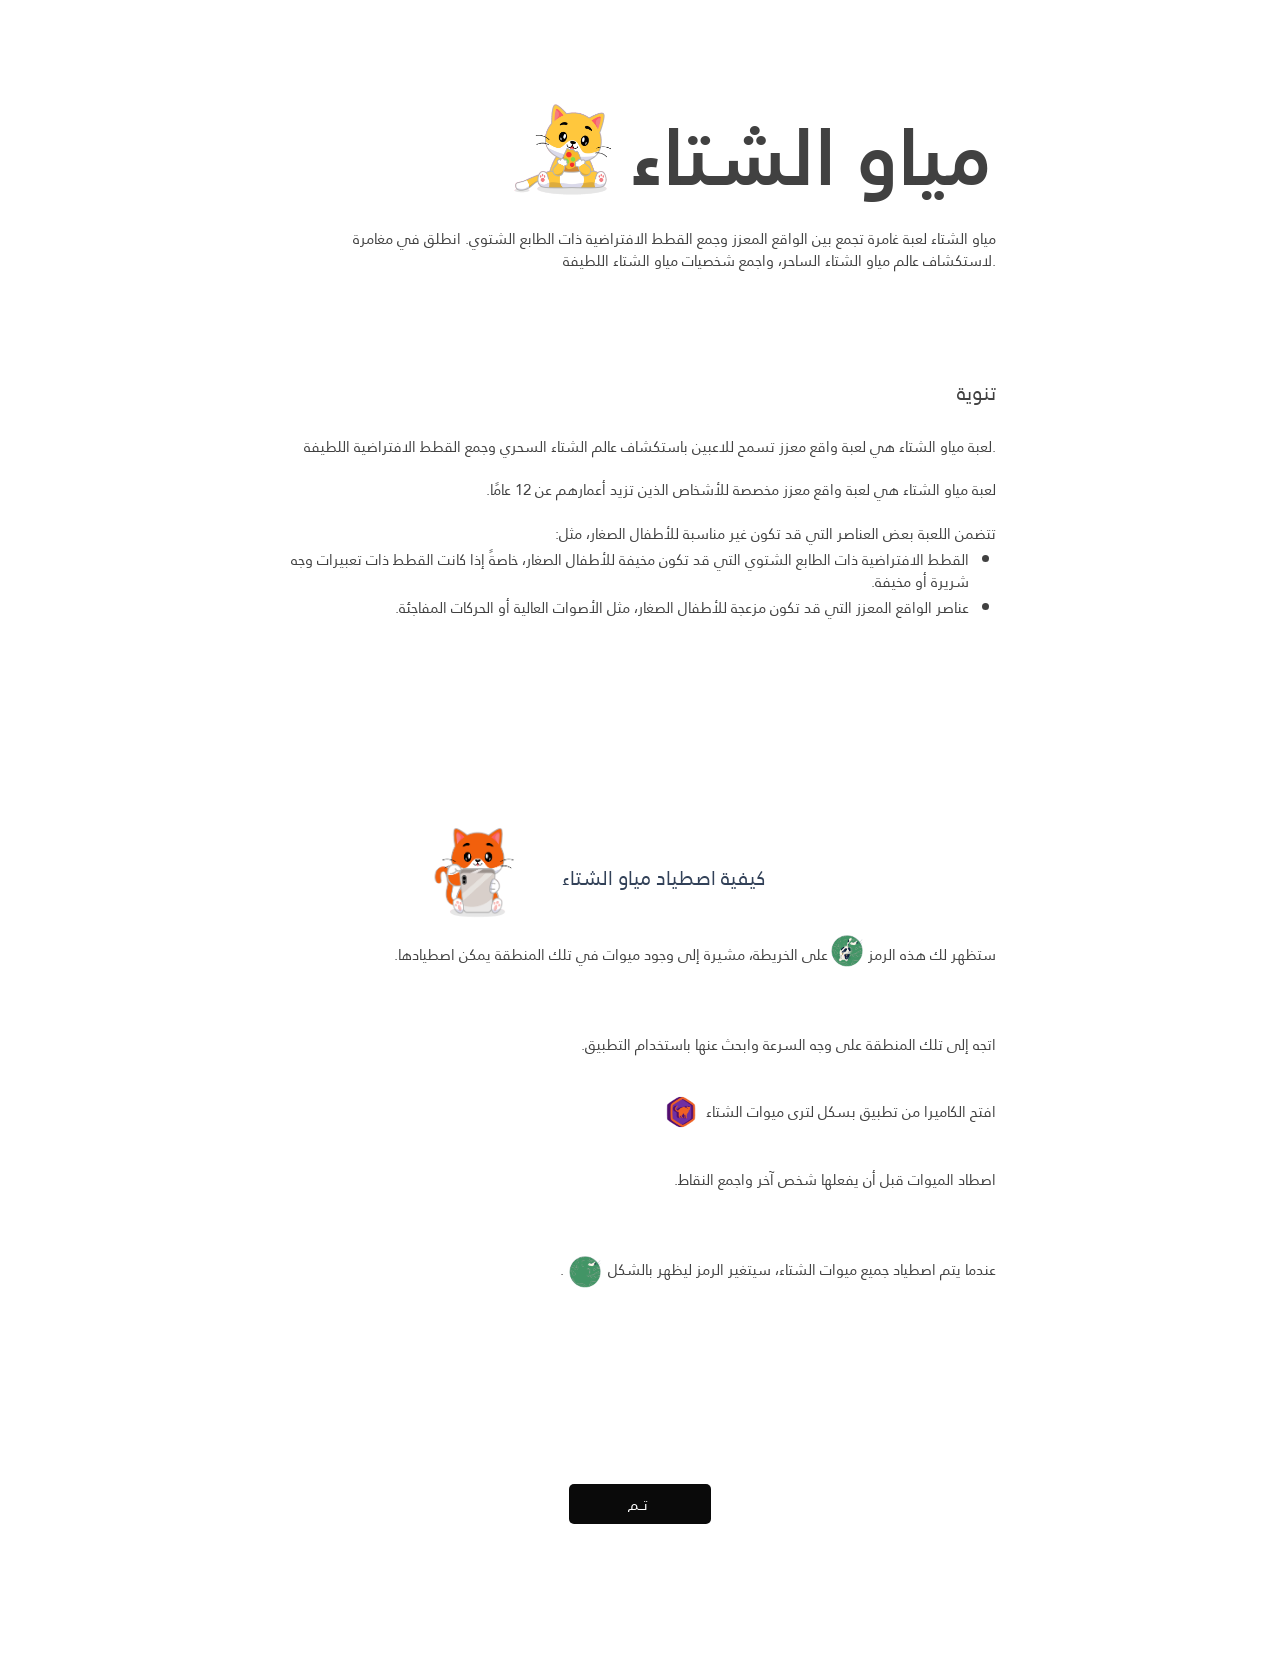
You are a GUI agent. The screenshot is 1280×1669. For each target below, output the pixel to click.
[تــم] (640, 1504)
